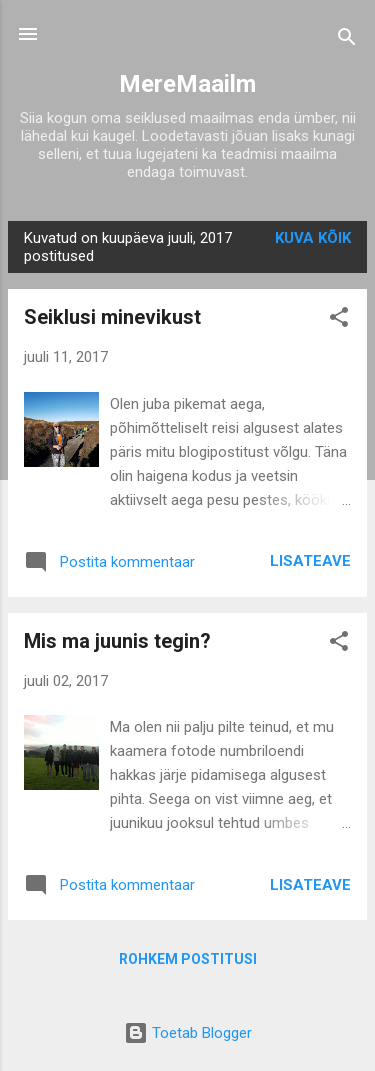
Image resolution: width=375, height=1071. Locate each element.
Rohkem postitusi (188, 959)
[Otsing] (347, 40)
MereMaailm (187, 84)
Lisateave (310, 561)
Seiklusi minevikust (112, 317)
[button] (339, 320)
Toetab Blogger (188, 1033)
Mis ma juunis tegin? (117, 641)
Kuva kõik (313, 238)
